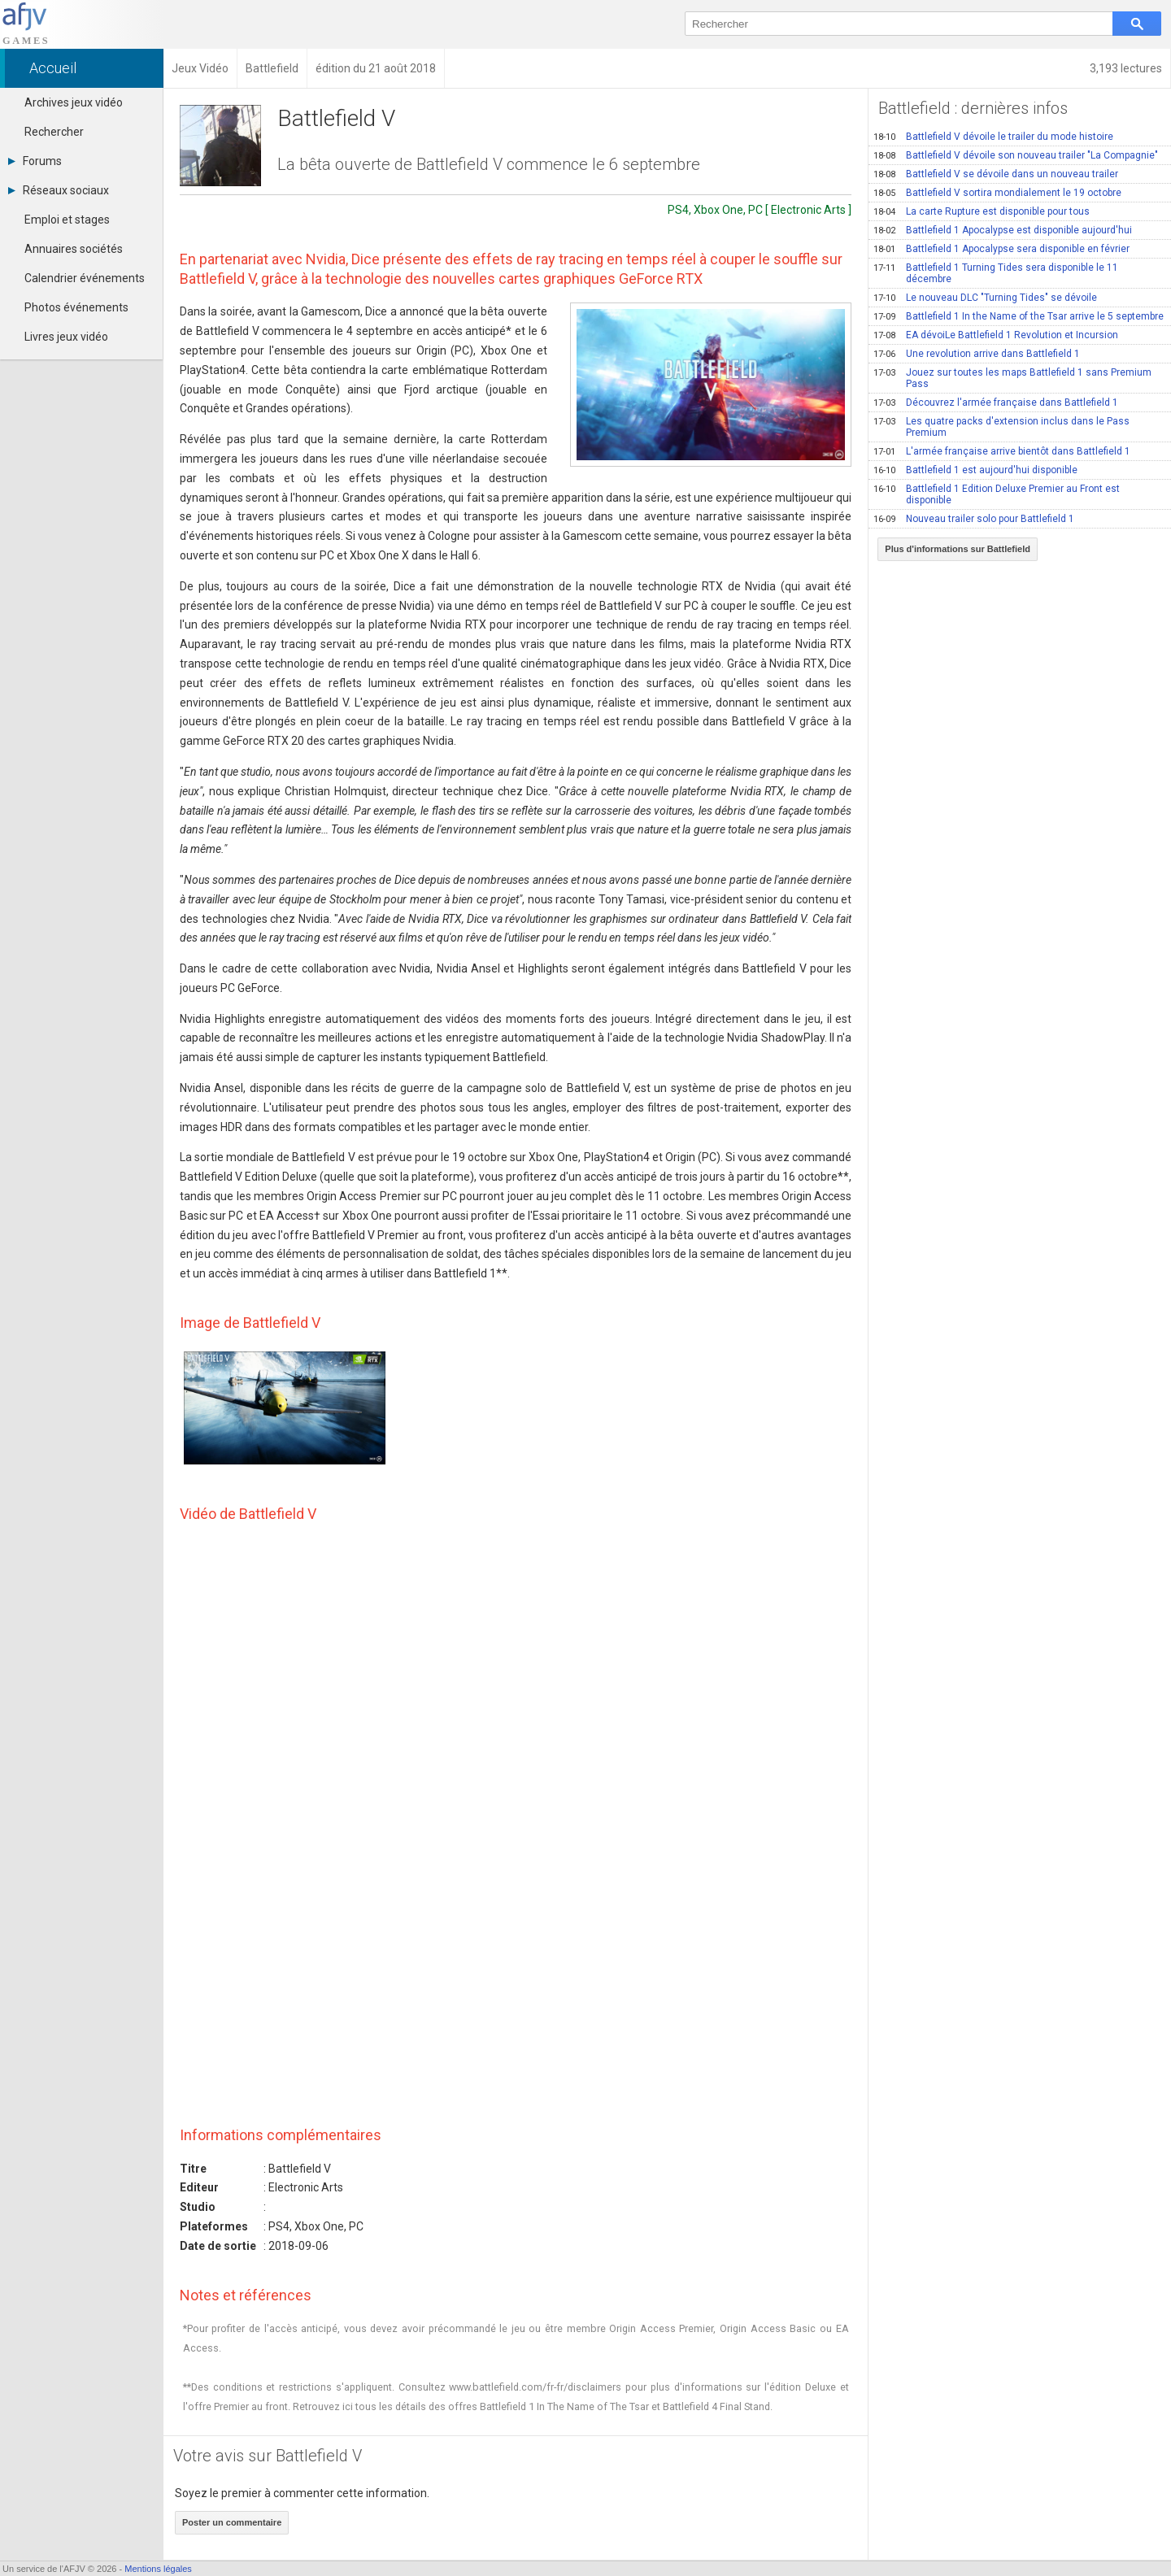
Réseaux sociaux (58, 190)
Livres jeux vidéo (66, 336)
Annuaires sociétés (73, 248)
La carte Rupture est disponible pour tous (981, 211)
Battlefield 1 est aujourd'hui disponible (975, 470)
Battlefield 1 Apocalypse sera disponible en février (1001, 249)
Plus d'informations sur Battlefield (957, 549)
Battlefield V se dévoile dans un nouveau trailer (995, 174)
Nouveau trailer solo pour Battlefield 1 (973, 518)
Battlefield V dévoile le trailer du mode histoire (993, 136)
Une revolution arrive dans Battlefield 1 (976, 353)
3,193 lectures (1126, 68)
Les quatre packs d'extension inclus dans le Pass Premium (1001, 427)
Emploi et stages (67, 219)
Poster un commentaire (231, 2522)
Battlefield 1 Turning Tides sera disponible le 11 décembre (995, 273)
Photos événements (76, 307)
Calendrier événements (84, 278)
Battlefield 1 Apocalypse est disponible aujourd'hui (1002, 230)
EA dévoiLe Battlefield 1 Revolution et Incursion (995, 335)
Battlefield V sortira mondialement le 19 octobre (997, 192)
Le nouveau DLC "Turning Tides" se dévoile (985, 297)
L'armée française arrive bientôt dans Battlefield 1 (1001, 451)
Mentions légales (158, 2569)
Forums (35, 161)
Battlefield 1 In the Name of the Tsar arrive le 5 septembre (1018, 316)
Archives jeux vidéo (73, 102)
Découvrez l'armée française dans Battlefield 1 (995, 402)
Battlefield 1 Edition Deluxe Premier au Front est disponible (996, 494)
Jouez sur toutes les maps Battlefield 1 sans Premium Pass (1012, 378)
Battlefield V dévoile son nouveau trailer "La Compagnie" (1015, 155)
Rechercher (54, 131)
